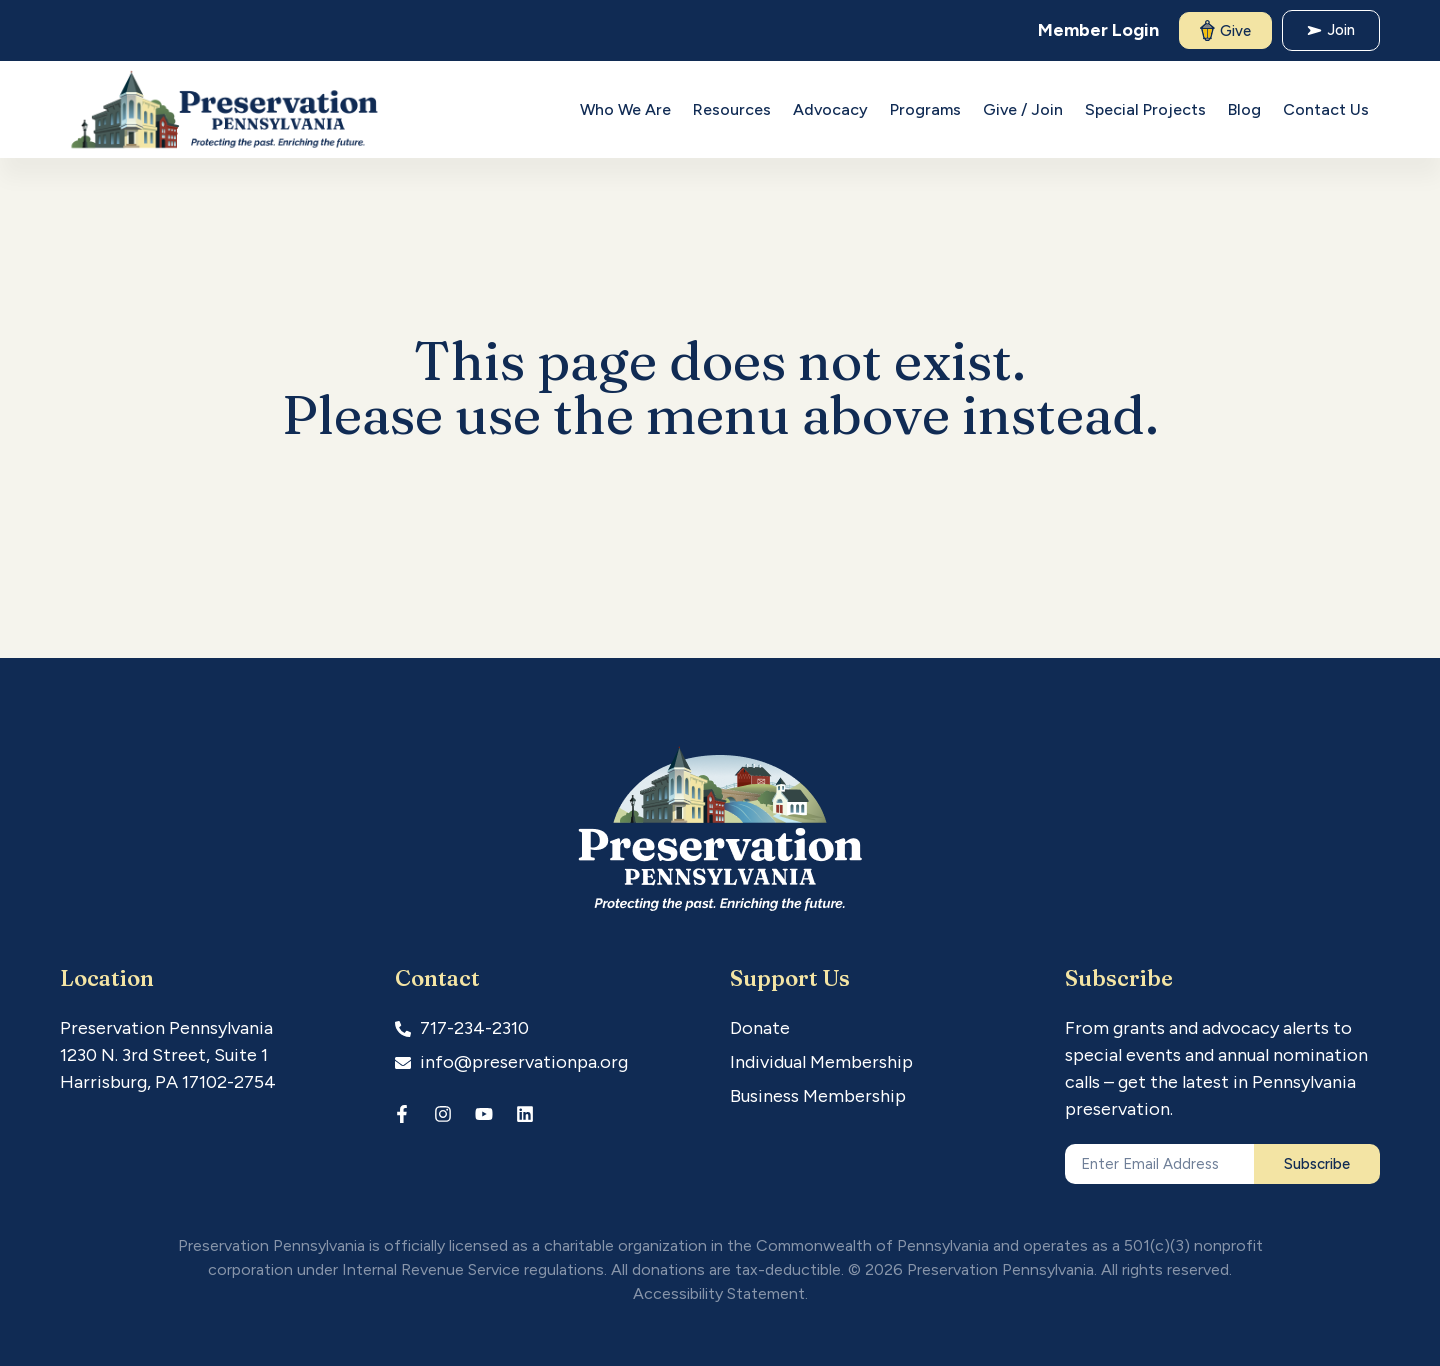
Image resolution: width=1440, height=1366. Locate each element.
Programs (925, 109)
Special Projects (1145, 109)
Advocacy (830, 109)
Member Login (1098, 30)
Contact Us (1326, 109)
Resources (732, 109)
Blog (1244, 109)
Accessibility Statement (719, 1293)
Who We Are (625, 109)
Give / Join (1023, 109)
